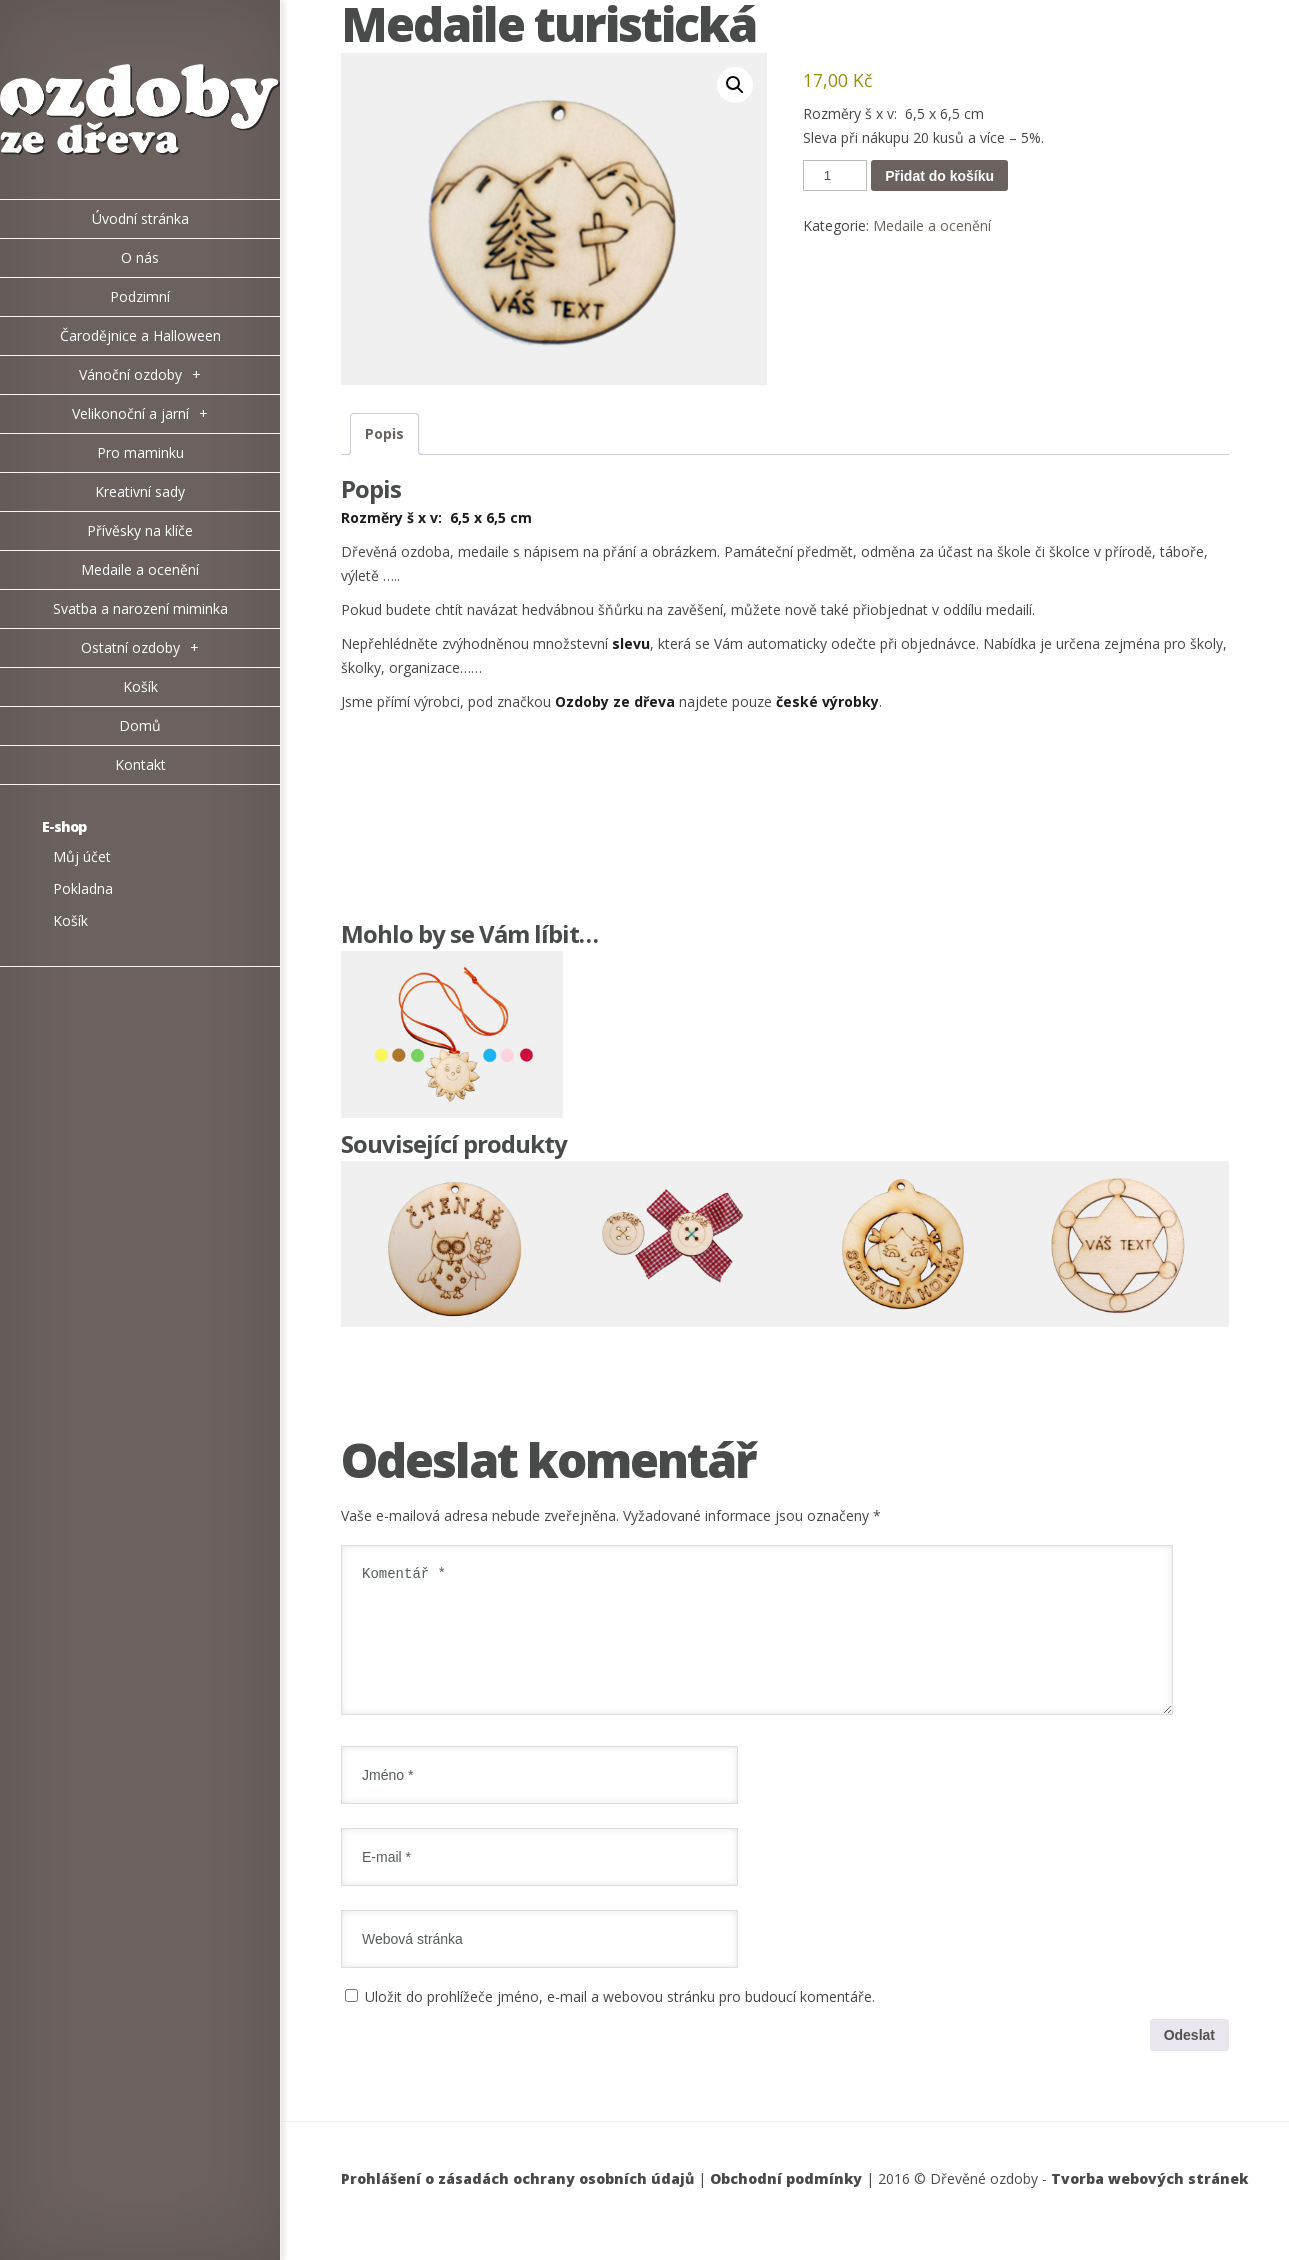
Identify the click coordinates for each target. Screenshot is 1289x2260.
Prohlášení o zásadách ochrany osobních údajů (517, 2202)
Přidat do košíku (939, 176)
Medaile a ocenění (932, 225)
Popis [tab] (384, 433)
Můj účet (82, 856)
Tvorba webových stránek (1149, 2202)
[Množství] (835, 175)
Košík (70, 920)
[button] (735, 85)
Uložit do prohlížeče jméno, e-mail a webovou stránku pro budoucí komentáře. (620, 2020)
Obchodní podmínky (786, 2202)
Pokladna (83, 888)
